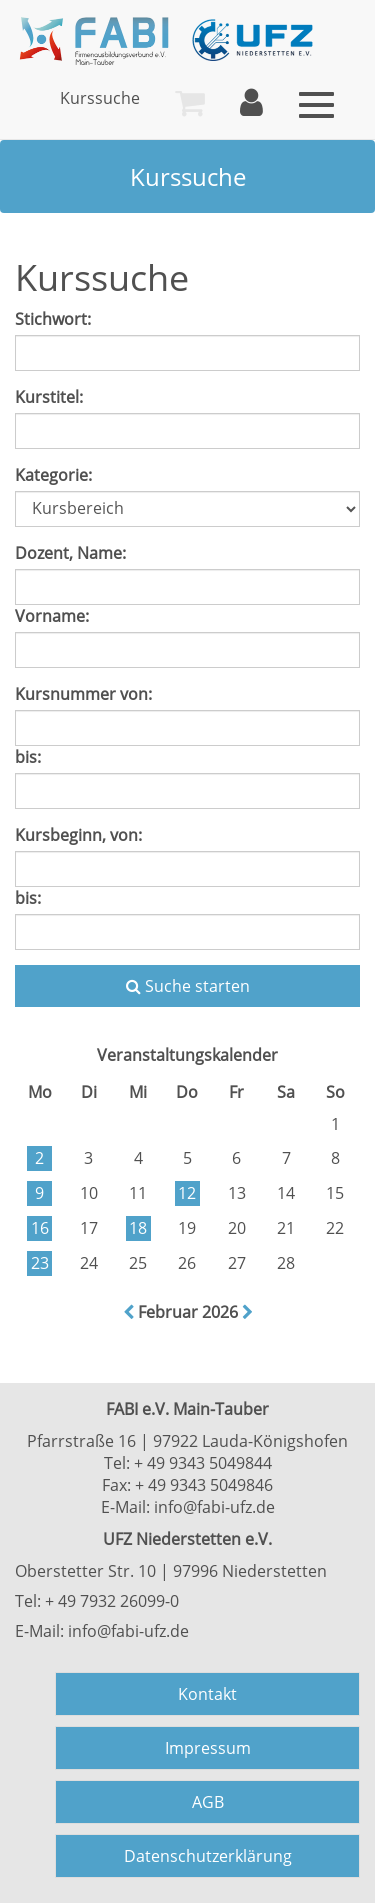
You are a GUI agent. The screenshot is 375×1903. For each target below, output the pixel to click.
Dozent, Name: (70, 553)
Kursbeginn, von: (78, 835)
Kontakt (207, 1694)
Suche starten (188, 986)
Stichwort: (53, 319)
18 (138, 1228)
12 (187, 1193)
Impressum (208, 1748)
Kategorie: (53, 475)
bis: (28, 757)
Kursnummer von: (83, 694)
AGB (208, 1802)
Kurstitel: (49, 397)
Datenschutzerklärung (208, 1856)
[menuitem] (100, 98)
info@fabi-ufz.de (214, 1507)
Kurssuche (100, 98)
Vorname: (52, 616)
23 (40, 1263)
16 (40, 1228)
